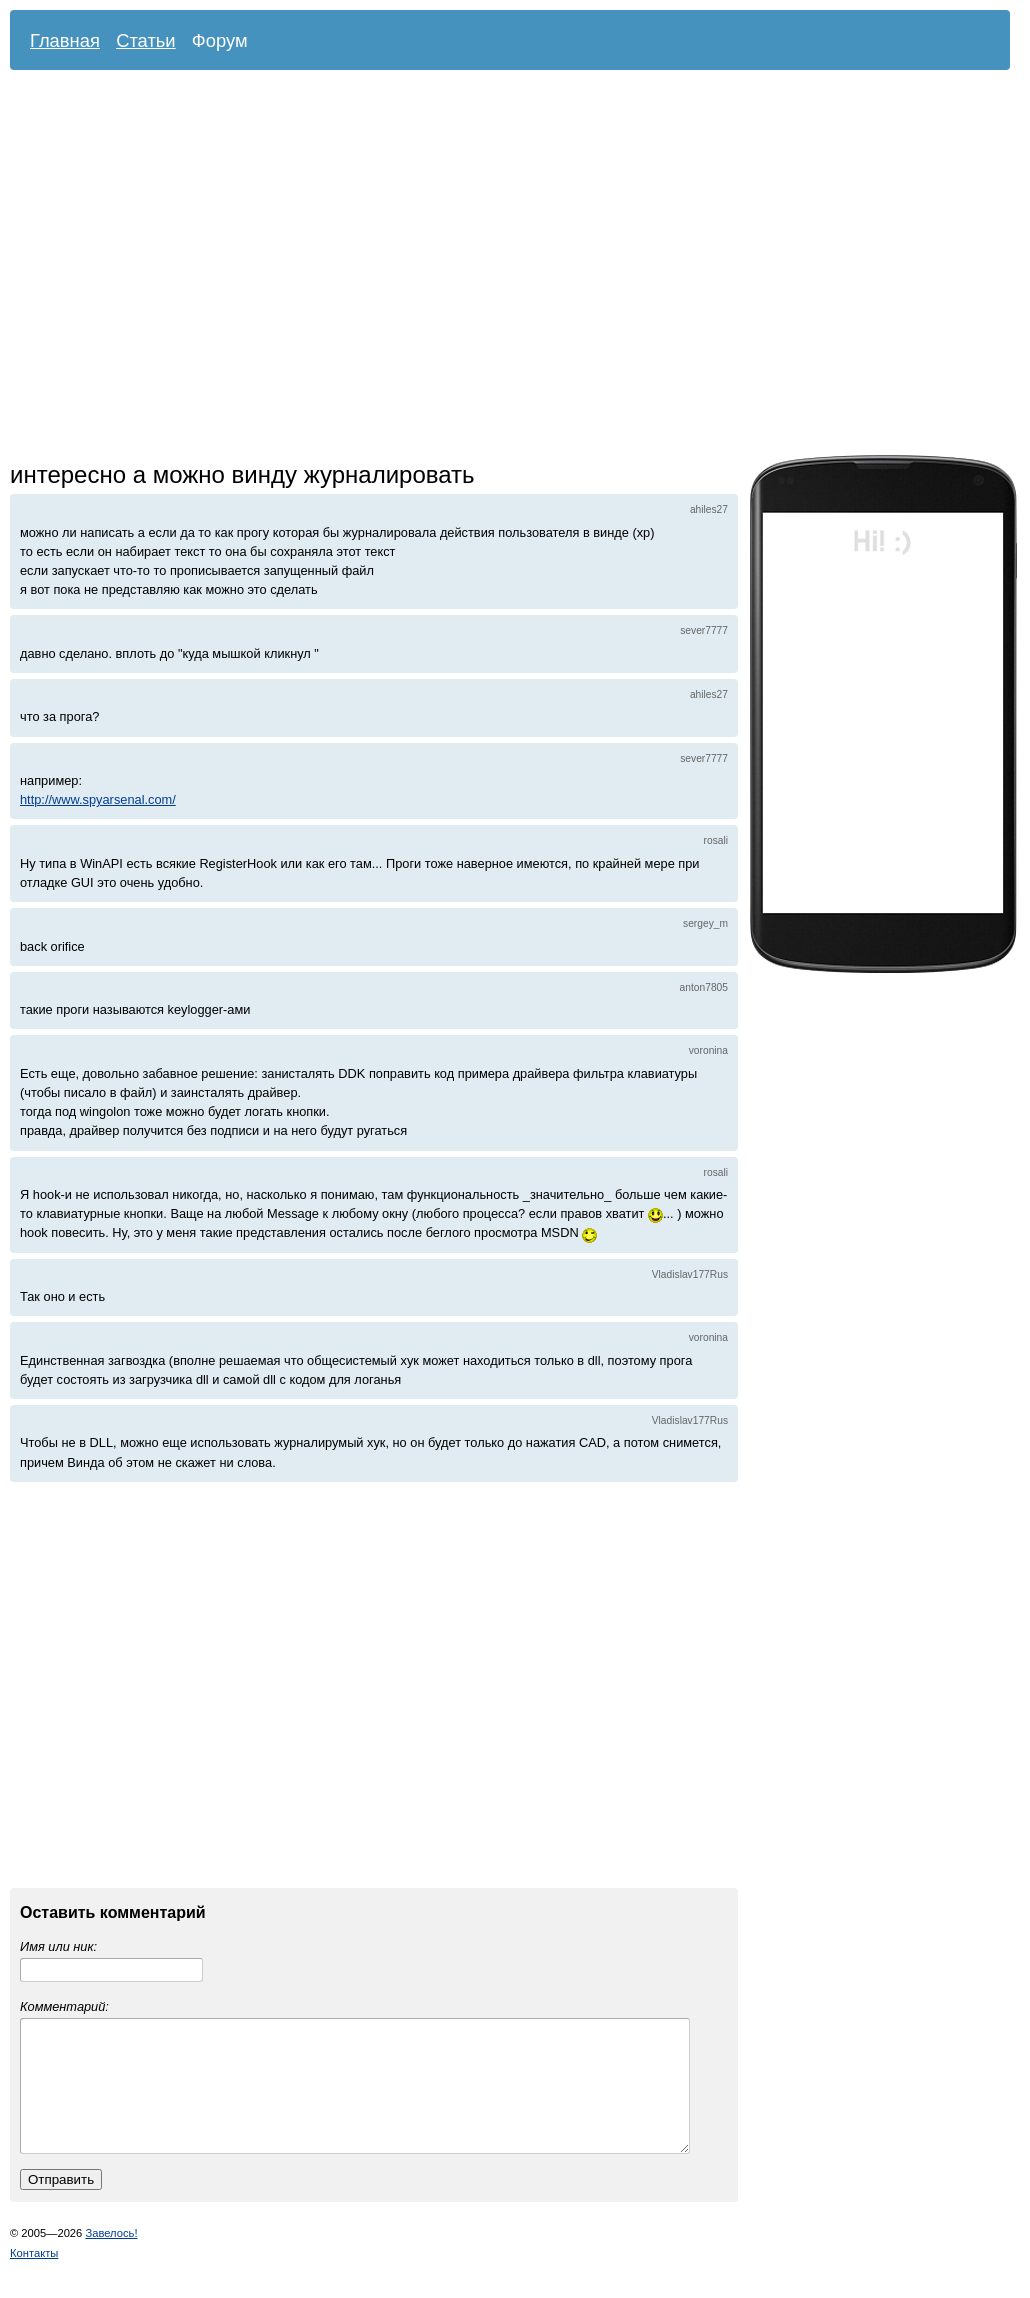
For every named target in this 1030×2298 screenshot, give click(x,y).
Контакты (34, 2277)
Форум (220, 40)
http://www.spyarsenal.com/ (98, 799)
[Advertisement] (187, 267)
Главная (65, 40)
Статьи (146, 40)
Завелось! (111, 2257)
